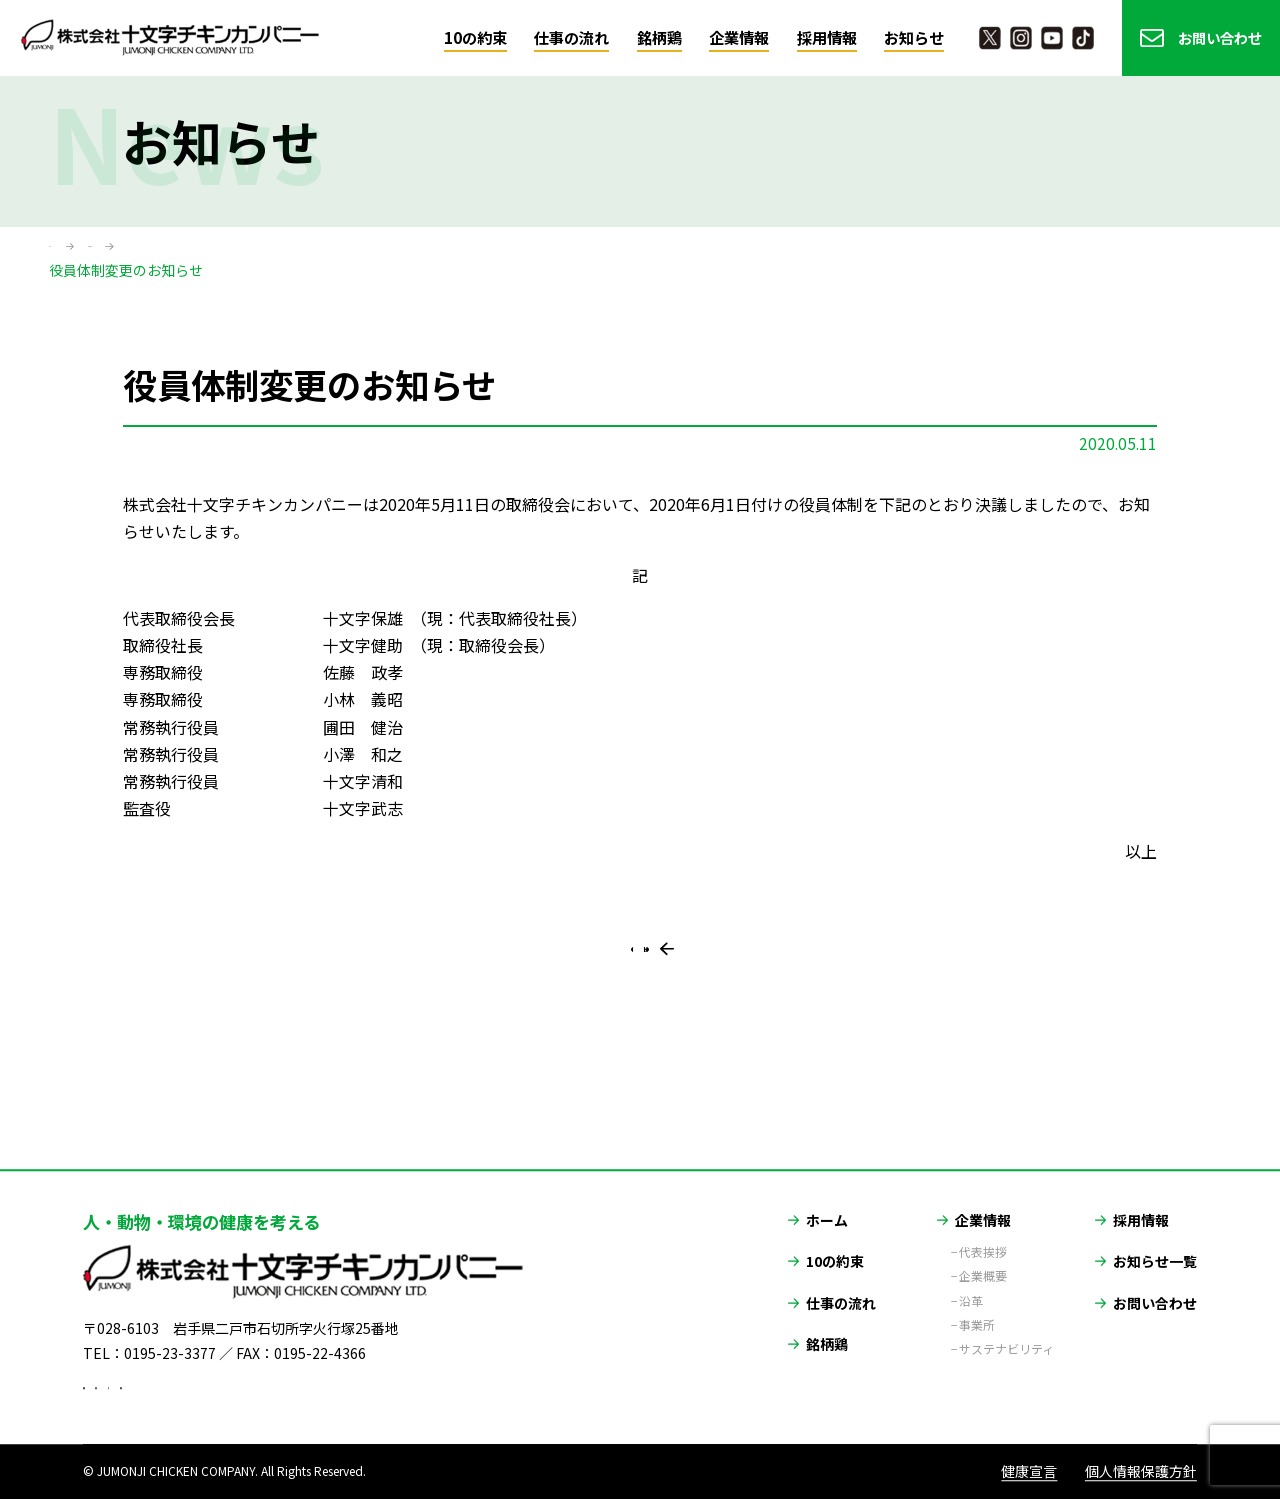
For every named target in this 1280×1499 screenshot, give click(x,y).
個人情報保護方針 (1141, 1472)
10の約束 (475, 37)
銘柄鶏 (659, 37)
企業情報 (739, 37)
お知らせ (914, 37)
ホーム (70, 249)
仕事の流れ (571, 37)
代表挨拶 (983, 1228)
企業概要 (983, 1252)
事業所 (977, 1301)
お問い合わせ (1220, 37)
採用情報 (827, 37)
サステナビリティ (1006, 1325)
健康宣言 (1029, 1472)
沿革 (971, 1276)
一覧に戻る (649, 986)
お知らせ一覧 (1155, 1237)
